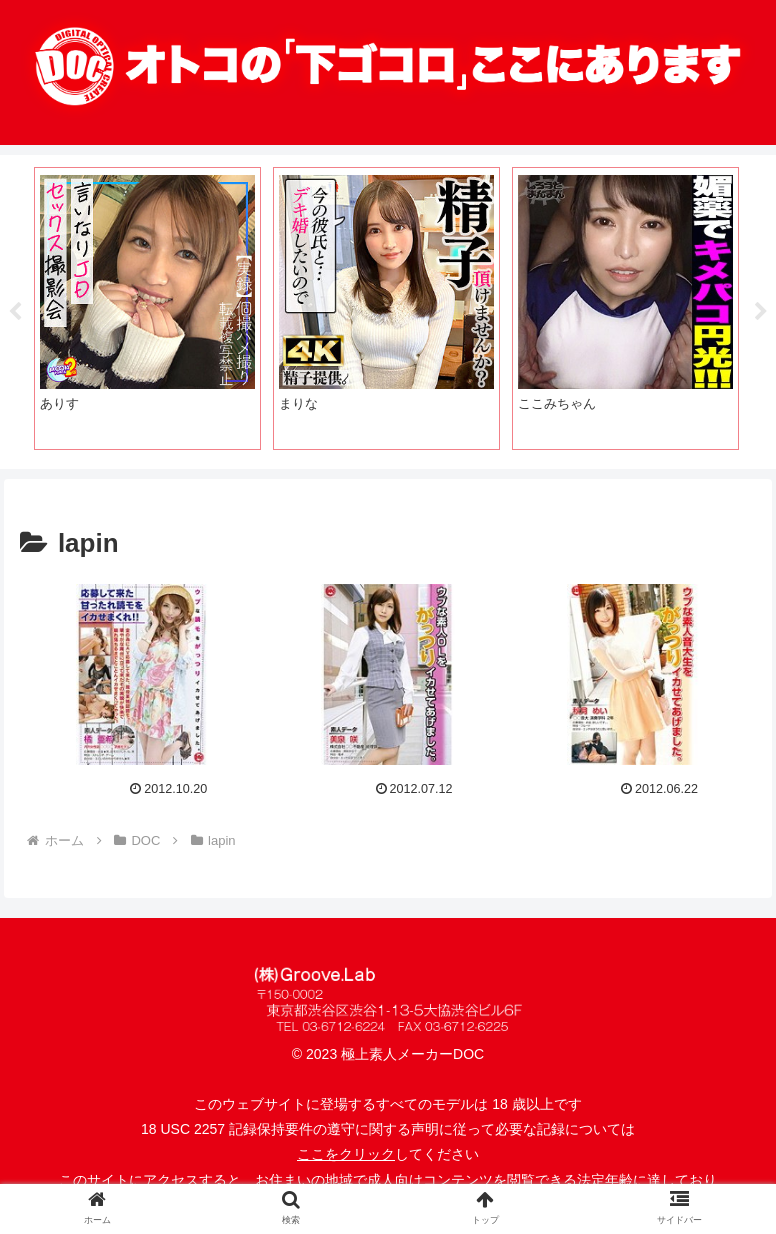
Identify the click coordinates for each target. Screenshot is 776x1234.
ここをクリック (346, 1154)
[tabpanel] (147, 308)
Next (761, 312)
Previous (15, 312)
